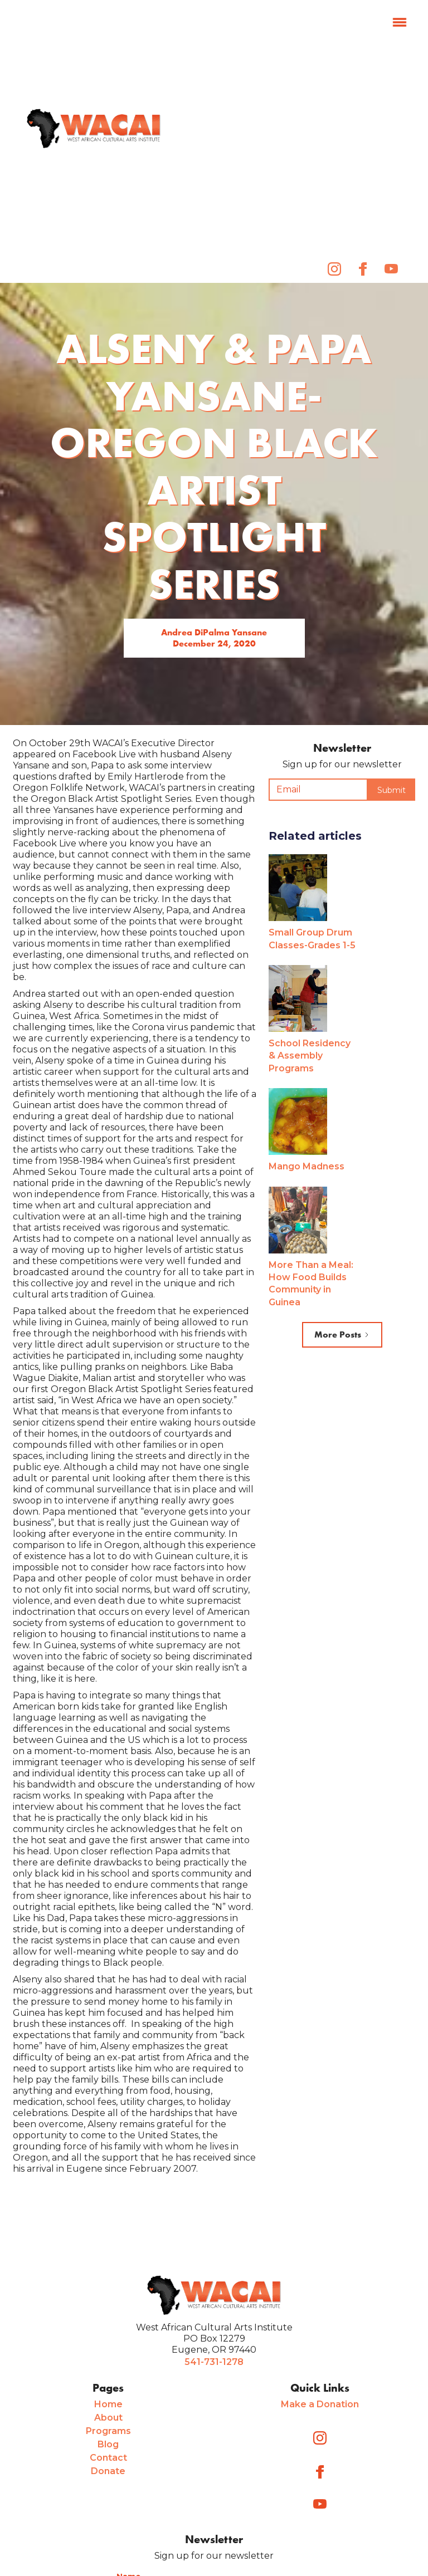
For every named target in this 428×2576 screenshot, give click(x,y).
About (108, 2417)
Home (108, 2404)
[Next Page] (342, 1335)
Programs (108, 2431)
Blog (108, 2444)
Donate (108, 2471)
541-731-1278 (214, 2362)
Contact (108, 2457)
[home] (93, 129)
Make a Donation (320, 2404)
